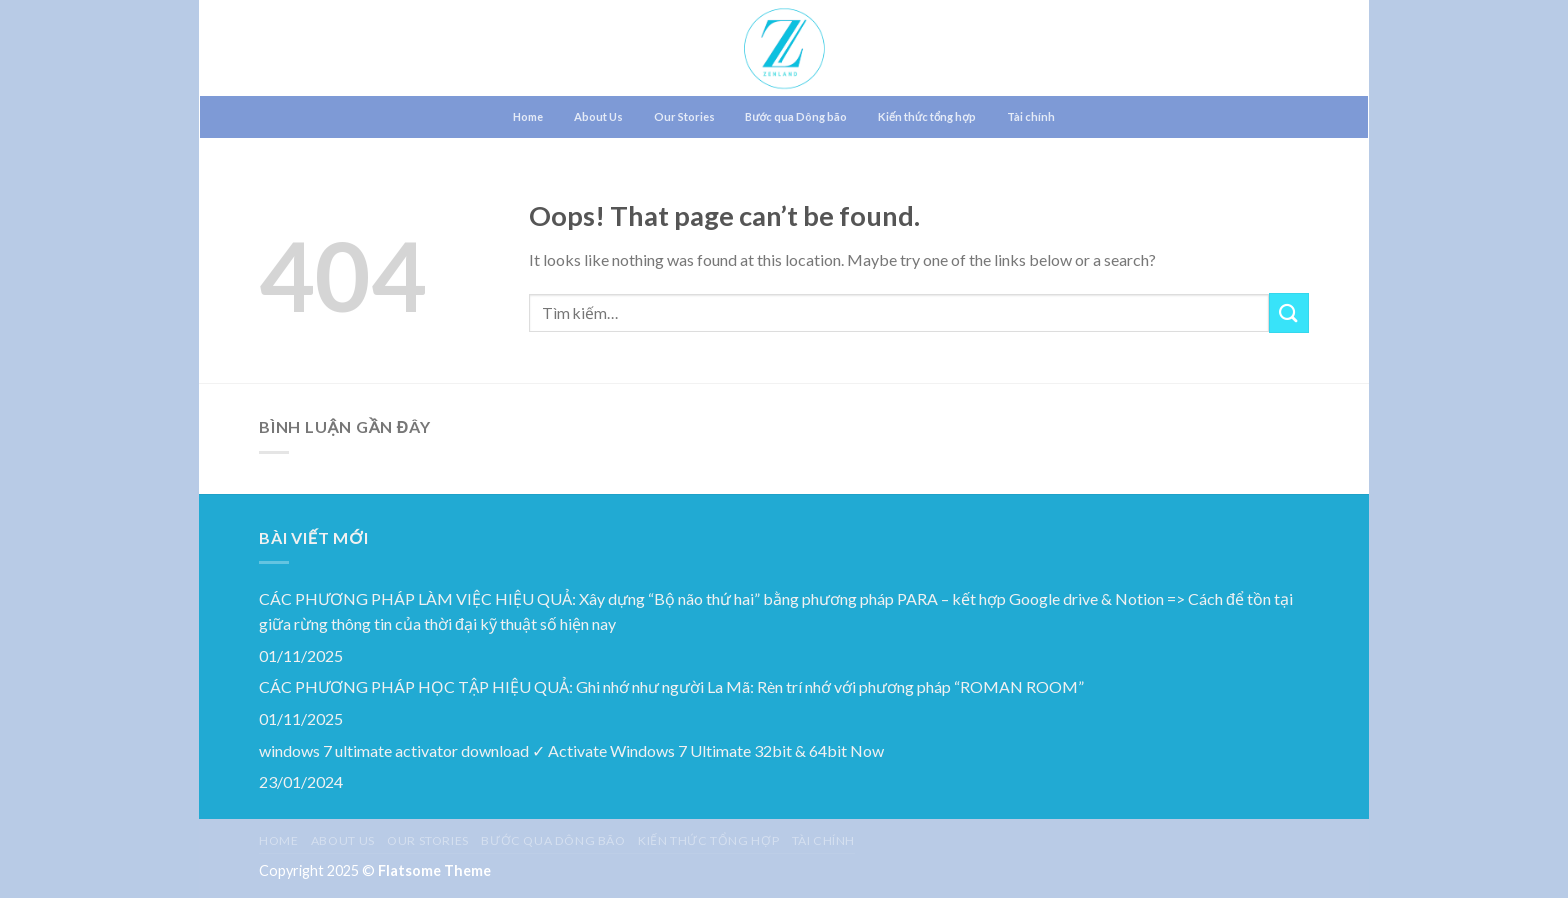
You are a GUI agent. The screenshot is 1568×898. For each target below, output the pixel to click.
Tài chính (1031, 116)
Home (528, 116)
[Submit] (1289, 312)
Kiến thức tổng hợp (927, 116)
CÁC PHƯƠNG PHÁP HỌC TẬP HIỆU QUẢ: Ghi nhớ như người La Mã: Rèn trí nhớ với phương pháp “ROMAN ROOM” (671, 686)
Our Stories (684, 116)
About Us (598, 116)
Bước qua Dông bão (796, 116)
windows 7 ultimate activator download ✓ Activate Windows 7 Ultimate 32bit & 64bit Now (571, 750)
